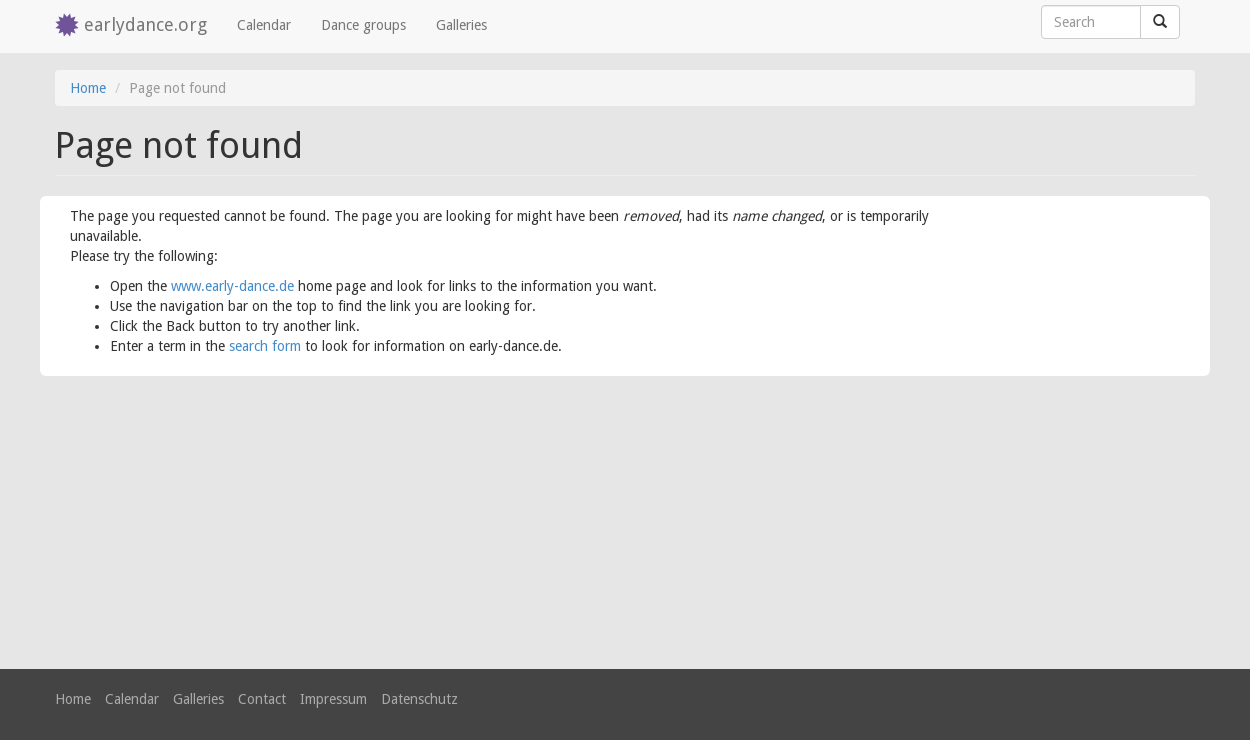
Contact (262, 699)
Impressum (333, 699)
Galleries (461, 25)
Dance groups (363, 25)
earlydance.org (145, 24)
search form (265, 346)
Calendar (264, 25)
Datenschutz (419, 699)
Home (88, 88)
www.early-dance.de (232, 286)
